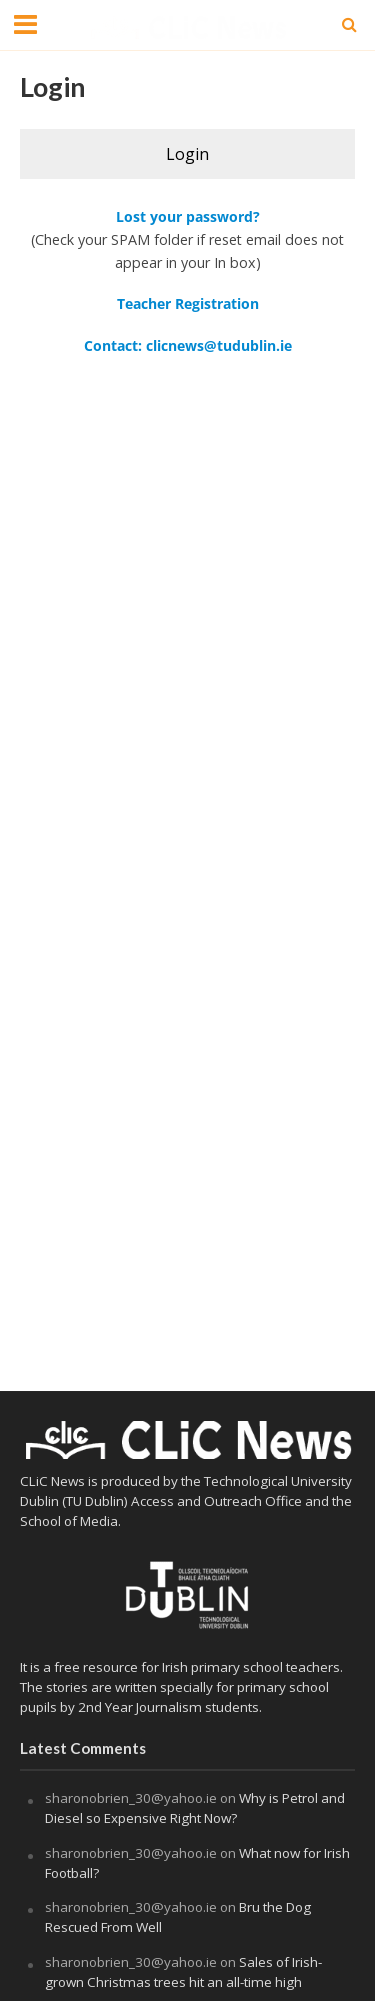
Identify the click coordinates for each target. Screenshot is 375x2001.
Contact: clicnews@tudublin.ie (188, 345)
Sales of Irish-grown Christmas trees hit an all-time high (183, 1972)
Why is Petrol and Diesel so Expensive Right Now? (195, 1808)
